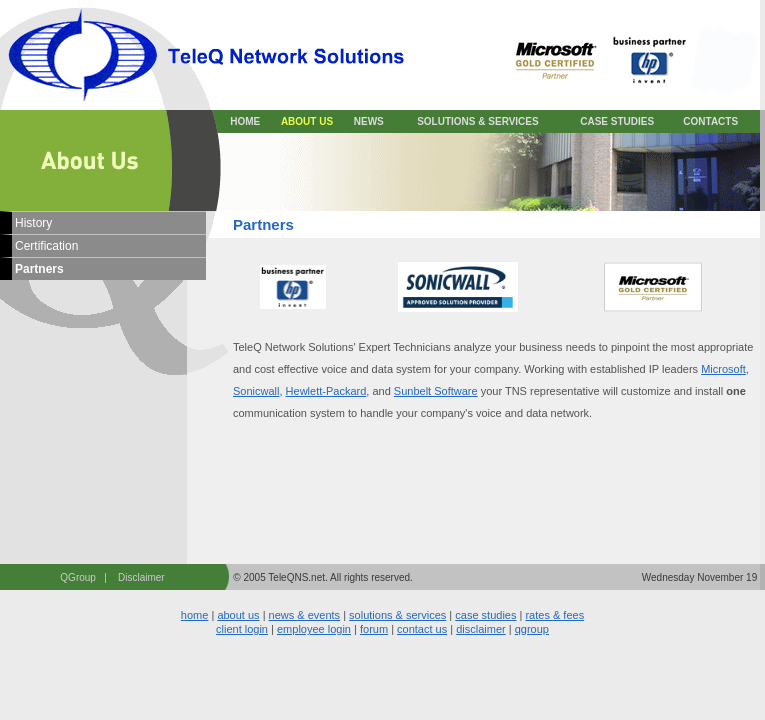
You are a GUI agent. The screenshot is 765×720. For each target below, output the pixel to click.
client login (242, 629)
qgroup (532, 629)
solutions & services (397, 615)
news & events (305, 615)
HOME (245, 121)
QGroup (78, 577)
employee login (314, 629)
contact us (422, 629)
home (195, 615)
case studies (485, 615)
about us (238, 615)
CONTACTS (710, 121)
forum (374, 629)
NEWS (369, 121)
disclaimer (481, 629)
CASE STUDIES (617, 121)
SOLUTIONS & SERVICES (478, 121)
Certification (46, 246)
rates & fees (554, 615)
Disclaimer (141, 577)
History (33, 223)
